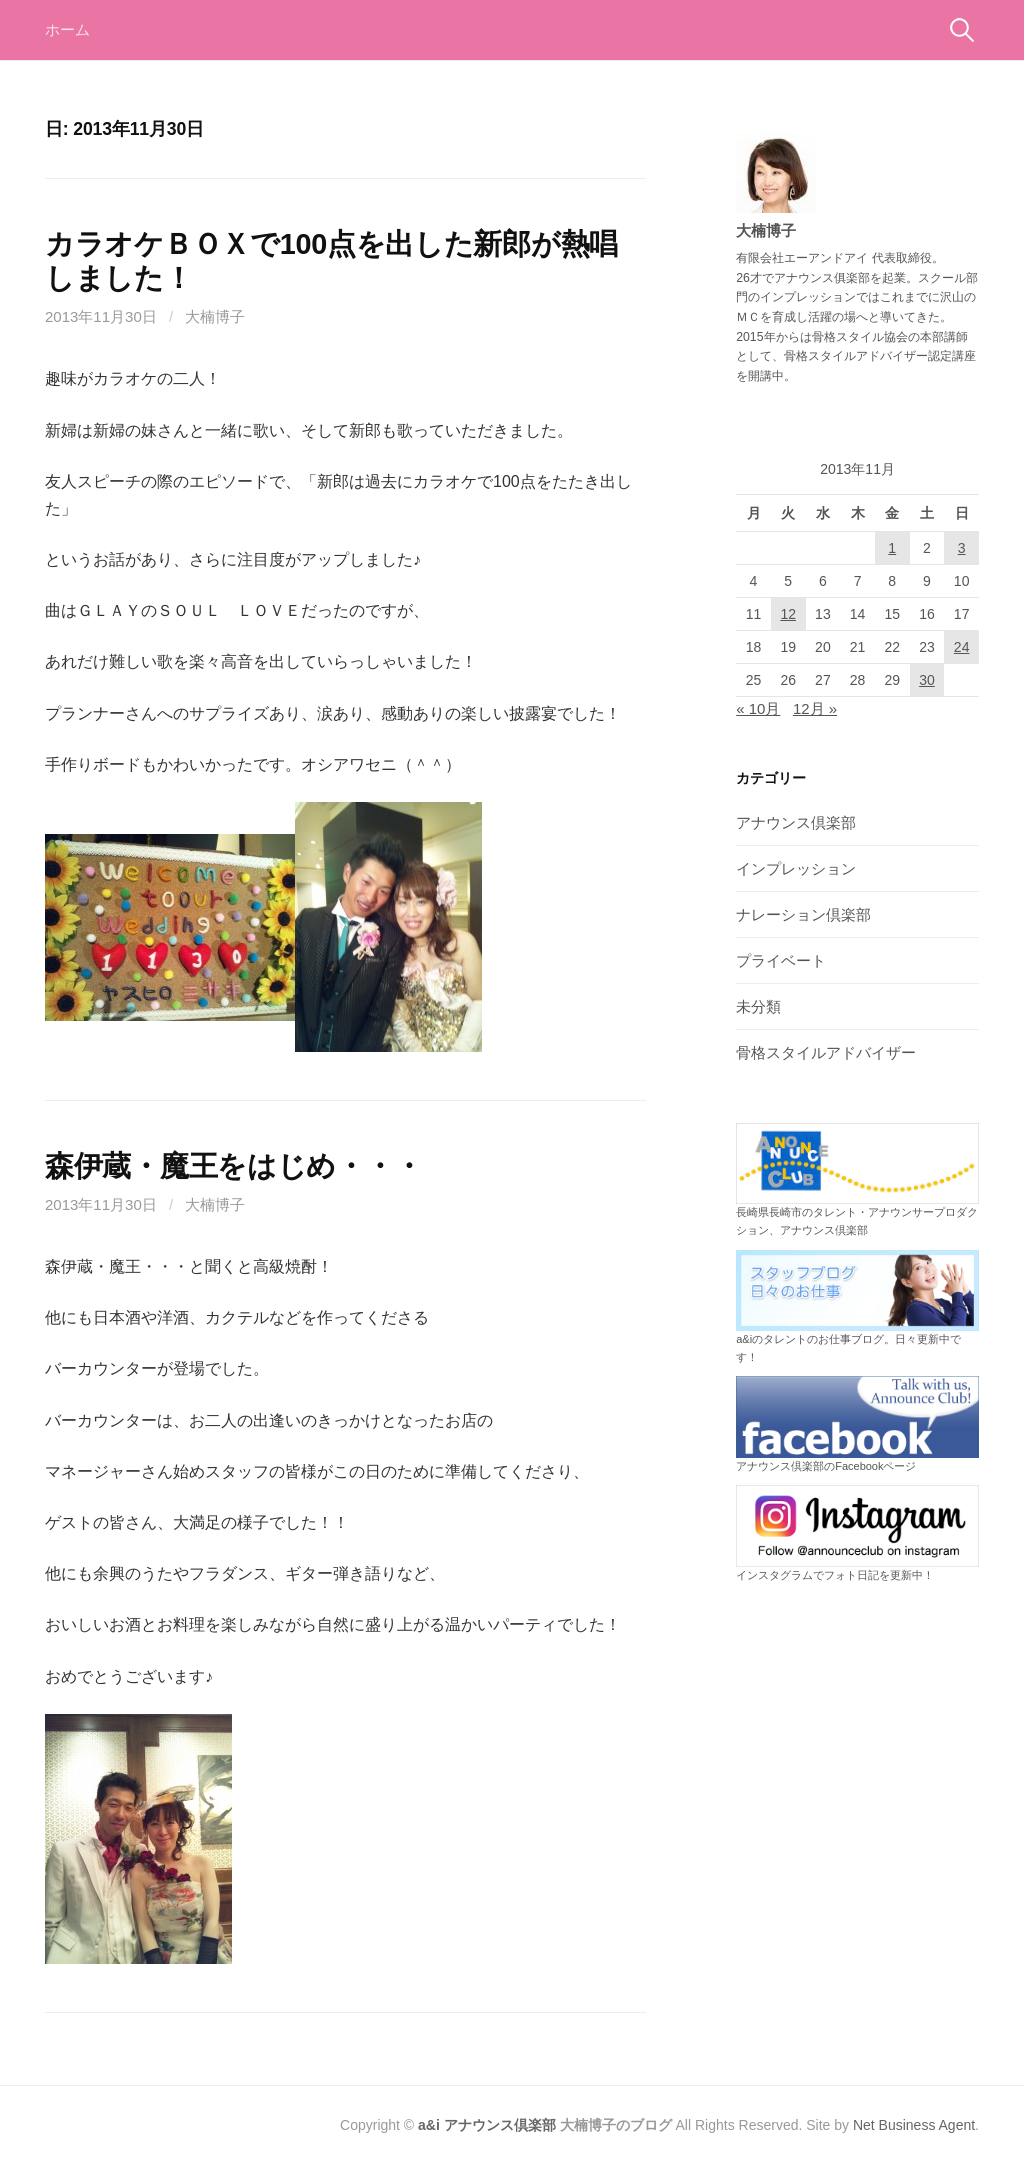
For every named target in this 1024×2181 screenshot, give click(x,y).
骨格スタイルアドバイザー (826, 1052)
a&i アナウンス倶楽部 (487, 2125)
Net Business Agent (914, 2125)
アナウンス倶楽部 (796, 822)
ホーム (67, 29)
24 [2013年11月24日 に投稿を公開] (962, 647)
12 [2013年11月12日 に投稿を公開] (788, 614)
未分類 (758, 1006)
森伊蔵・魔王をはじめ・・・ (233, 1166)
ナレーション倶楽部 (803, 914)
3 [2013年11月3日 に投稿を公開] (962, 548)
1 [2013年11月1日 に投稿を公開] (892, 548)
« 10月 (758, 708)
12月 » (815, 708)
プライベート (781, 960)
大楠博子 (215, 316)
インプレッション (796, 868)
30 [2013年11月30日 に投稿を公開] (927, 680)
